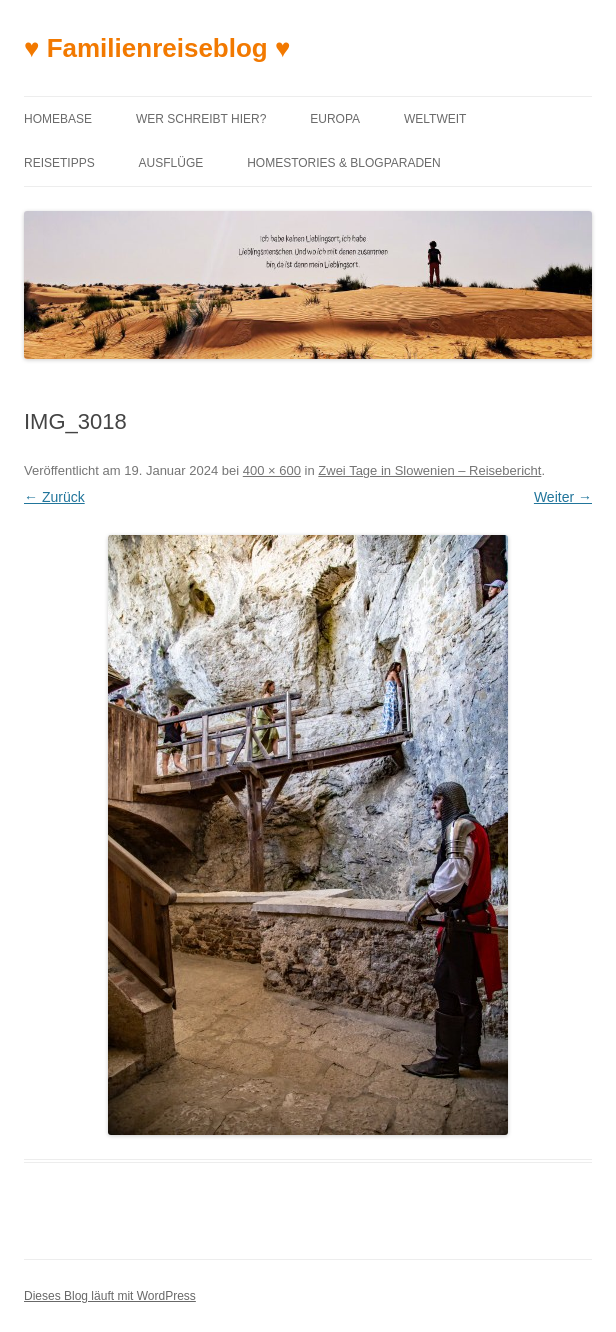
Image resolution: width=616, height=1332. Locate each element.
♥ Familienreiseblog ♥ (157, 48)
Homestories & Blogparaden (344, 163)
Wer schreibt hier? (201, 119)
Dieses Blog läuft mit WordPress (110, 1296)
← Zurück (54, 497)
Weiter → (563, 497)
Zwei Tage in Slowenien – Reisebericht (429, 470)
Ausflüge (171, 163)
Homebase (58, 119)
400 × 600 (272, 470)
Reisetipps (59, 163)
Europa (335, 119)
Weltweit (435, 119)
